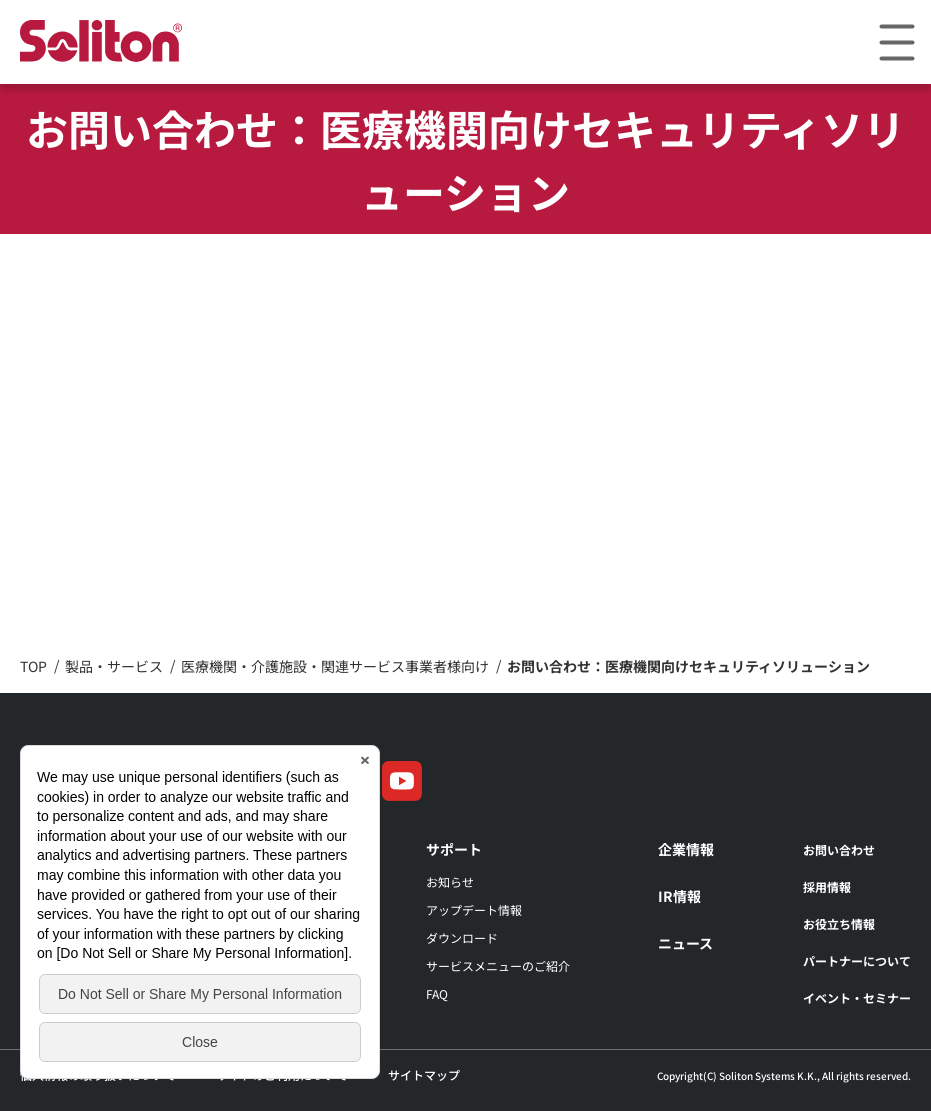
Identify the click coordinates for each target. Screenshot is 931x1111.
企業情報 (686, 849)
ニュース (685, 943)
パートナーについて (857, 960)
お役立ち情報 (839, 923)
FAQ (437, 993)
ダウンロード (462, 937)
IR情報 (679, 896)
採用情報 (827, 886)
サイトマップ (424, 1074)
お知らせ (450, 881)
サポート (454, 849)
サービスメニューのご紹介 (498, 965)
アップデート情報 (474, 909)
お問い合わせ (839, 849)
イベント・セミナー (857, 997)
